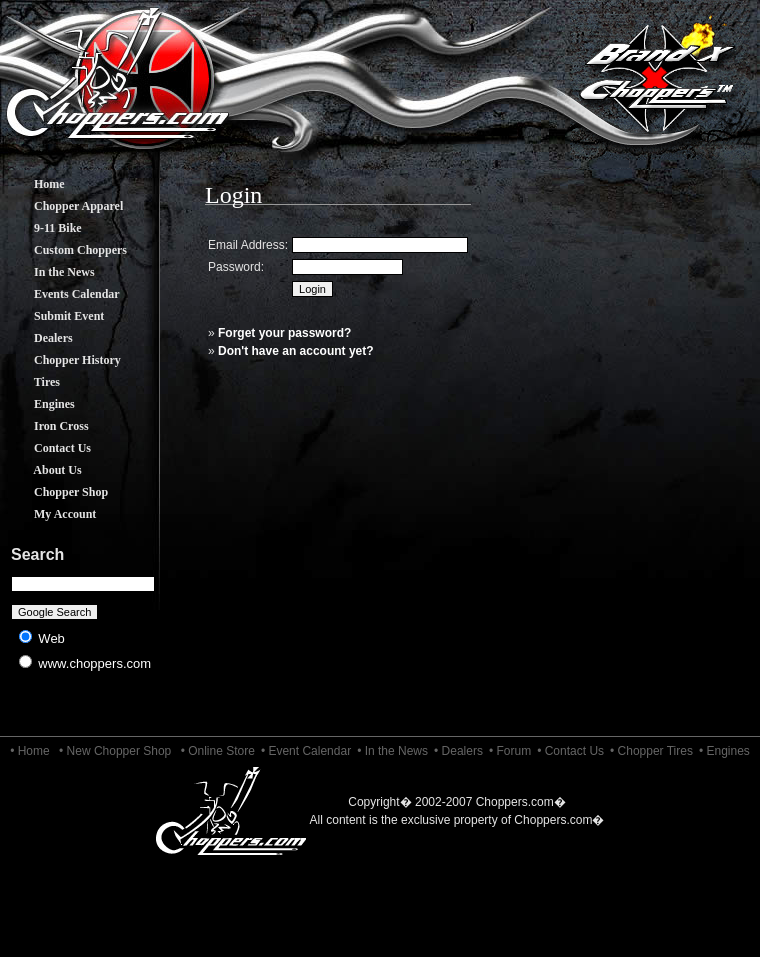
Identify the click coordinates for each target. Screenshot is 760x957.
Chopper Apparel (63, 206)
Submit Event (54, 316)
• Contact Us (570, 751)
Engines (39, 404)
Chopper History (62, 360)
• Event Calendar (306, 751)
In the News (49, 272)
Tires (32, 382)
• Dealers (458, 751)
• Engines (724, 751)
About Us (43, 470)
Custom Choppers (65, 250)
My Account (50, 514)
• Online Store (218, 751)
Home (34, 184)
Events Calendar (62, 294)
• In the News (392, 751)
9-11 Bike (43, 228)
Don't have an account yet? (296, 351)
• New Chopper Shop (115, 751)
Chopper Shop (56, 492)
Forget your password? (284, 333)
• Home (30, 751)
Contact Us (47, 448)
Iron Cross (46, 426)
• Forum (510, 751)
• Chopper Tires (651, 751)
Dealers (38, 338)
